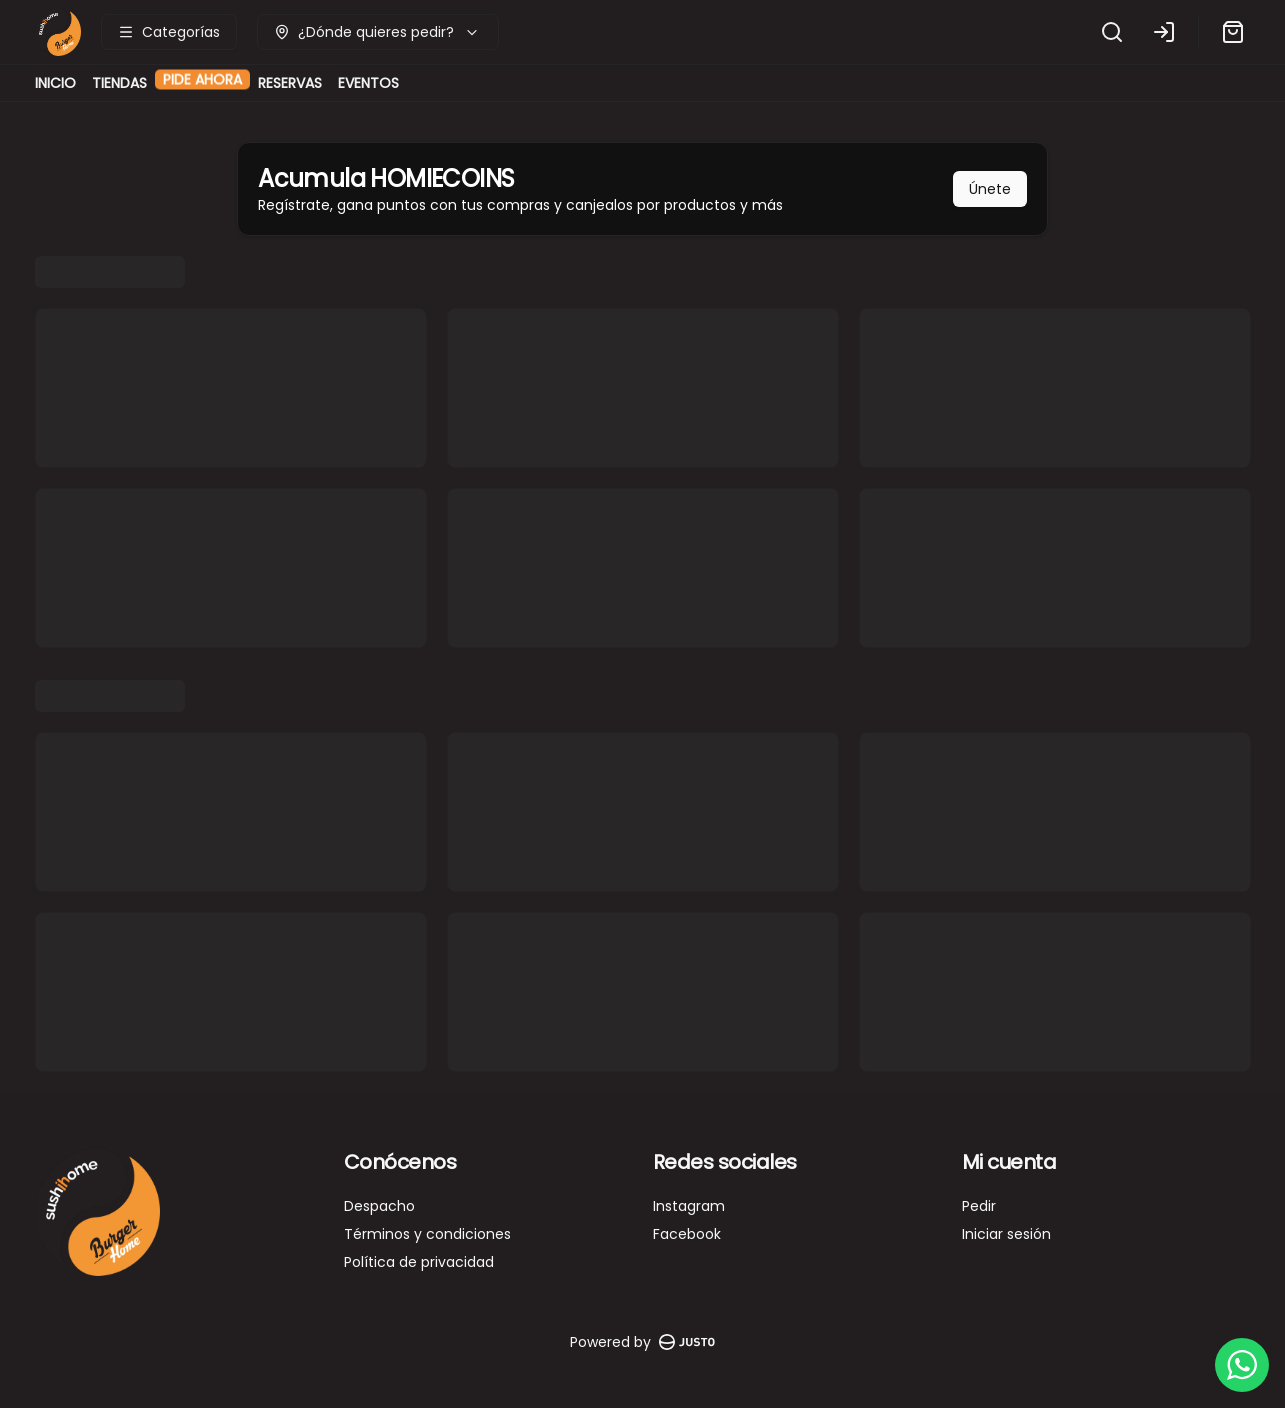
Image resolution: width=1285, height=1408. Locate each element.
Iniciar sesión (1006, 1234)
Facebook (687, 1234)
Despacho (379, 1206)
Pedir (979, 1206)
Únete (990, 189)
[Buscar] (1112, 32)
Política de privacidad (419, 1262)
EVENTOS (368, 83)
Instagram (689, 1206)
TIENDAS (119, 83)
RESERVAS (290, 83)
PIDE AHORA (202, 90)
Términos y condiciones (427, 1234)
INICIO (55, 83)
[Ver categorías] (169, 32)
